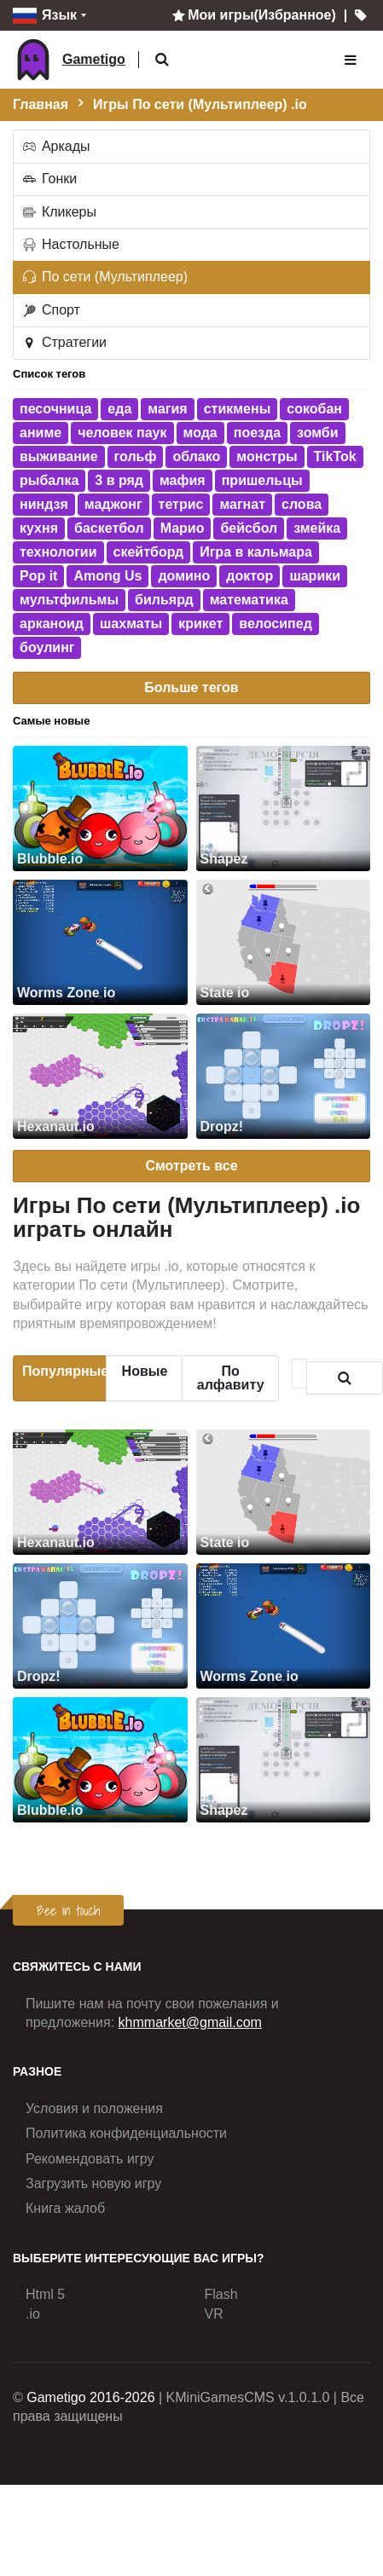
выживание (59, 456)
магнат (242, 504)
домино (184, 576)
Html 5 (45, 2294)
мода (200, 432)
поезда (257, 432)
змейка (316, 528)
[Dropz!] (283, 1076)
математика (249, 599)
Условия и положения (94, 2108)
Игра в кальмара (256, 552)
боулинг (47, 647)
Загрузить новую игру (93, 2183)
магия (167, 408)
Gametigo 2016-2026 (90, 2397)
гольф (135, 456)
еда (119, 408)
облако (196, 456)
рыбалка (49, 480)
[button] (162, 60)
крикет (200, 623)
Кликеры (58, 212)
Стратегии (63, 342)
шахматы (131, 623)
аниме (40, 432)
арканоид (52, 623)
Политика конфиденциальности (126, 2133)
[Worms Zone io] (100, 942)
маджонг (113, 504)
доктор (249, 576)
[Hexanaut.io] (100, 1076)
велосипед (275, 623)
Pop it (38, 576)
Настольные (70, 244)
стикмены (237, 408)
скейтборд (148, 552)
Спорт (50, 310)
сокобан (314, 408)
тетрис (181, 504)
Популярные (64, 1371)
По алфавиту (230, 1378)
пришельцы (262, 480)
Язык (45, 16)
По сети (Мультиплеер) (104, 276)
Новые (145, 1371)
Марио (182, 528)
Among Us (107, 576)
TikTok (335, 456)
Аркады (55, 146)
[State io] (283, 942)
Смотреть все (191, 1165)
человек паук (122, 432)
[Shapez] (283, 808)
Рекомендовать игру (90, 2158)
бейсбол (248, 528)
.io (33, 2314)
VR (214, 2314)
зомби (317, 432)
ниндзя (44, 504)
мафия (183, 480)
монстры (266, 456)
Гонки (49, 178)
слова (301, 504)
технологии (58, 552)
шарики (314, 576)
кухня (39, 528)
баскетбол (109, 528)
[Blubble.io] (100, 808)
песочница (55, 408)
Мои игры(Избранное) (252, 15)
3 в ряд (119, 480)
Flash (221, 2294)
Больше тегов (191, 687)
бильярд (164, 599)
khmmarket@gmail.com (190, 2022)
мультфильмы (69, 599)
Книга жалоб (65, 2208)
